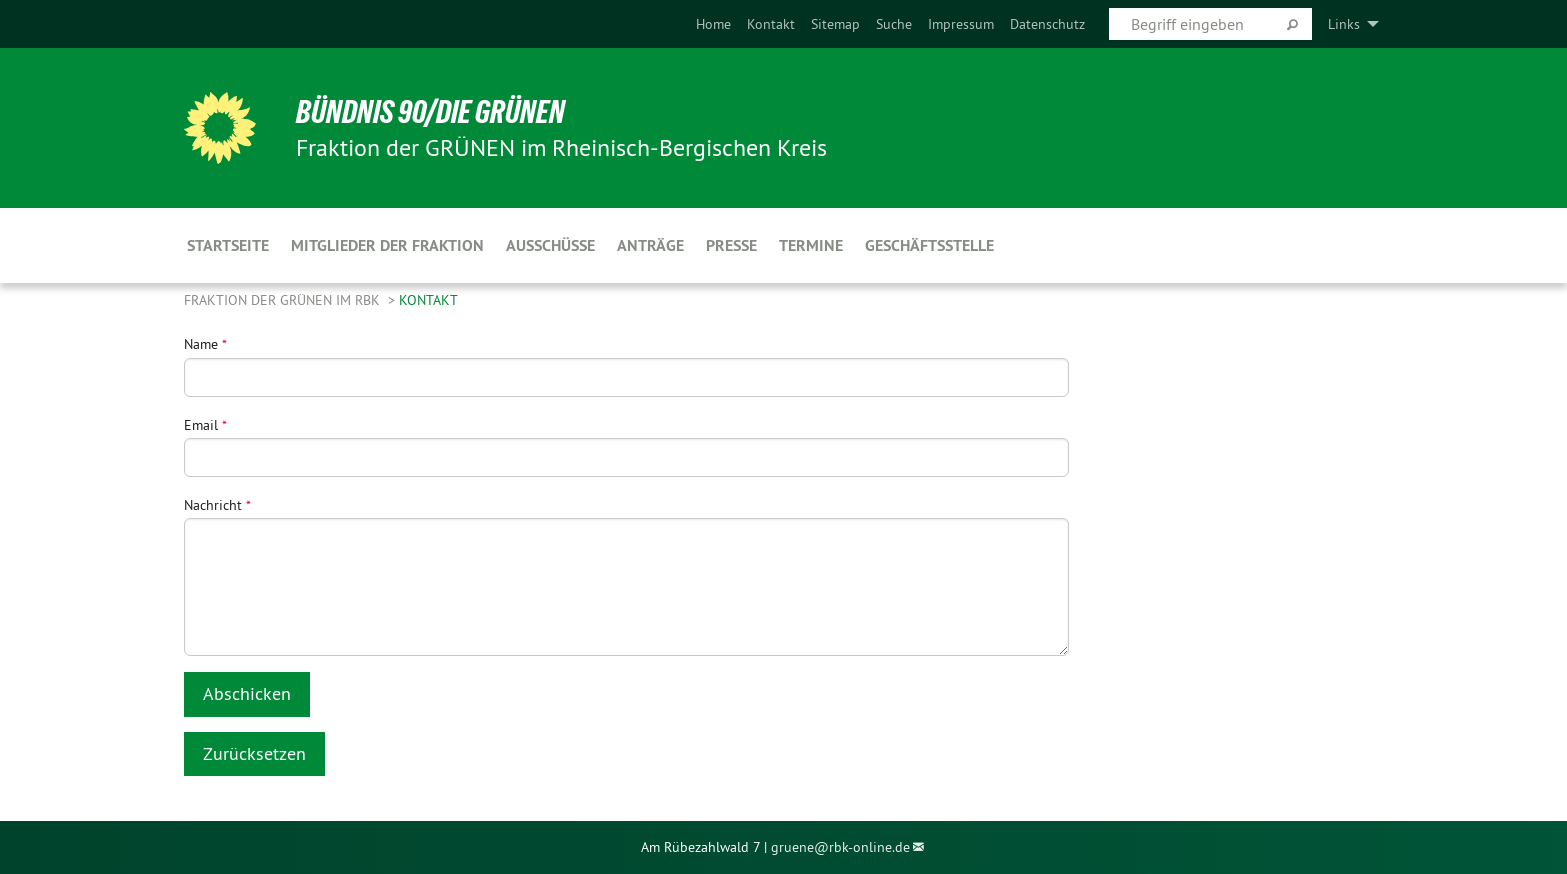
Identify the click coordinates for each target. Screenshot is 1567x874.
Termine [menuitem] (811, 245)
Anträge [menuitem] (650, 245)
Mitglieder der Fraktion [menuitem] (387, 245)
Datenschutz (1047, 24)
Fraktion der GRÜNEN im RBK (284, 300)
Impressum (961, 24)
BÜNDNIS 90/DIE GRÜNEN (430, 112)
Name (205, 344)
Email (205, 425)
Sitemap (835, 24)
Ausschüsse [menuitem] (550, 245)
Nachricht (217, 505)
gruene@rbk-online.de (840, 847)
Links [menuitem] (1344, 24)
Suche (894, 24)
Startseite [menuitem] (228, 245)
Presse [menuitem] (731, 245)
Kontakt (771, 24)
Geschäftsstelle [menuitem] (929, 245)
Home (713, 24)
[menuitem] (713, 24)
